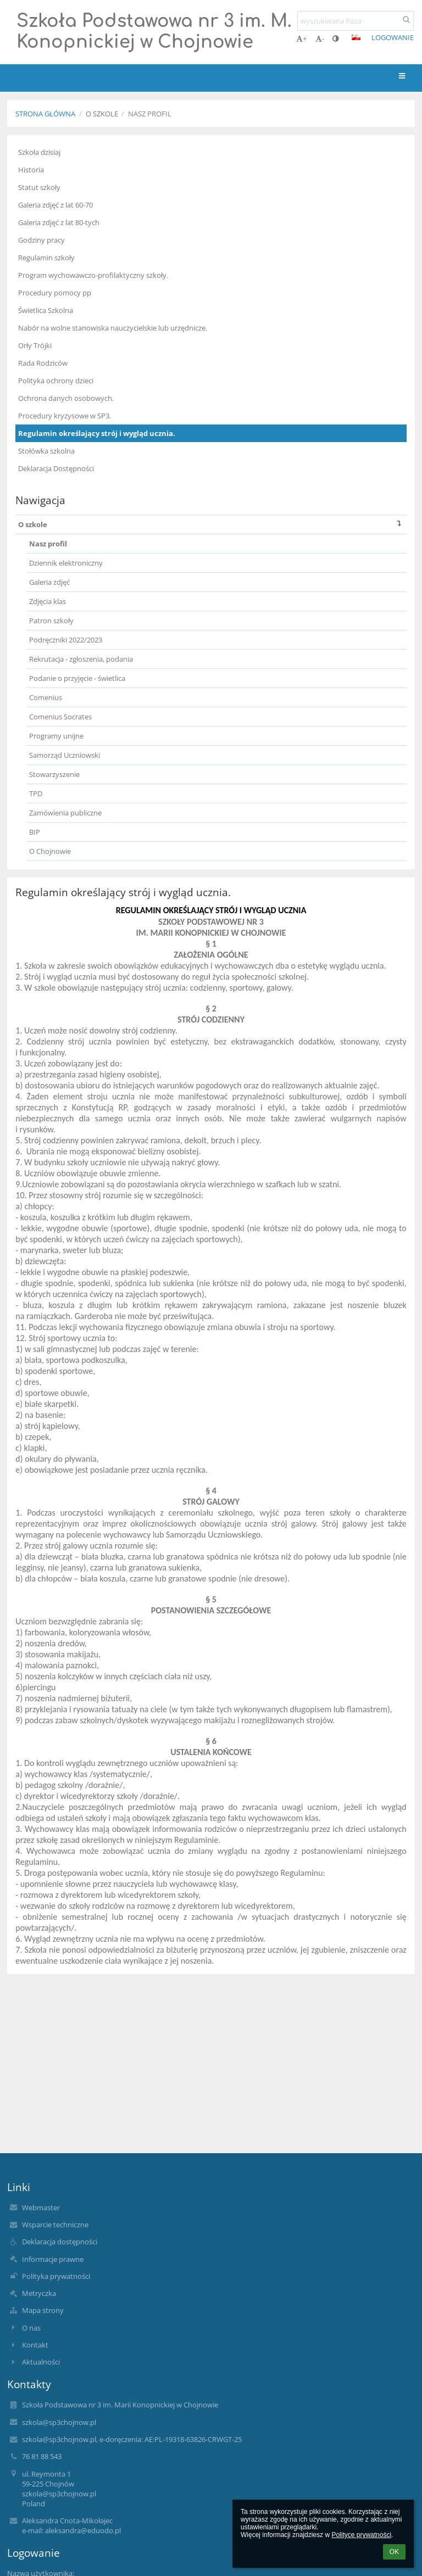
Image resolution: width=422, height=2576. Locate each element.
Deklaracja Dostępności (56, 468)
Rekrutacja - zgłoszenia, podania (81, 659)
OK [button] (394, 2552)
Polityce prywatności (361, 2535)
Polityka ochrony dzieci (55, 380)
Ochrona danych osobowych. (66, 398)
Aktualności (41, 2362)
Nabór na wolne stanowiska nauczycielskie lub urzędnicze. (112, 328)
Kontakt (35, 2345)
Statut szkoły (39, 187)
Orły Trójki (35, 345)
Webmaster (41, 2207)
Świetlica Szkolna (45, 310)
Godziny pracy (41, 240)
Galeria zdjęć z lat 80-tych (58, 222)
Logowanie (392, 37)
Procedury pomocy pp (54, 293)
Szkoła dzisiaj (39, 152)
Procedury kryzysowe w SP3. (64, 416)
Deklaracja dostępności (59, 2242)
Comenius (45, 697)
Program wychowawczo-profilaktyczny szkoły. (93, 275)
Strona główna (45, 114)
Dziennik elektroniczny (66, 563)
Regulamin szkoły (46, 257)
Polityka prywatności (56, 2276)
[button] (356, 37)
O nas (31, 2328)
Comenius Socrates (60, 717)
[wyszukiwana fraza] (355, 21)
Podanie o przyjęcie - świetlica (77, 678)
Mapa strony (43, 2310)
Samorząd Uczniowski (64, 755)
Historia (31, 170)
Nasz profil (149, 114)
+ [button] (301, 38)
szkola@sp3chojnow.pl (59, 2422)
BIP (34, 832)
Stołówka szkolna (46, 451)
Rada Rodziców (43, 363)
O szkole (212, 523)
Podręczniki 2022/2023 (65, 640)
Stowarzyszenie (54, 774)
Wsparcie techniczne (55, 2224)
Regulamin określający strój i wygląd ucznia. (96, 433)
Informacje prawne (53, 2259)
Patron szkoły (51, 620)
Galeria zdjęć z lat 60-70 (55, 205)
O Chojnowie (50, 851)
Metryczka (39, 2293)
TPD (35, 793)
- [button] (319, 38)
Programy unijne (56, 736)
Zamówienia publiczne (65, 813)
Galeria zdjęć (49, 582)
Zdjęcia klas (47, 601)
